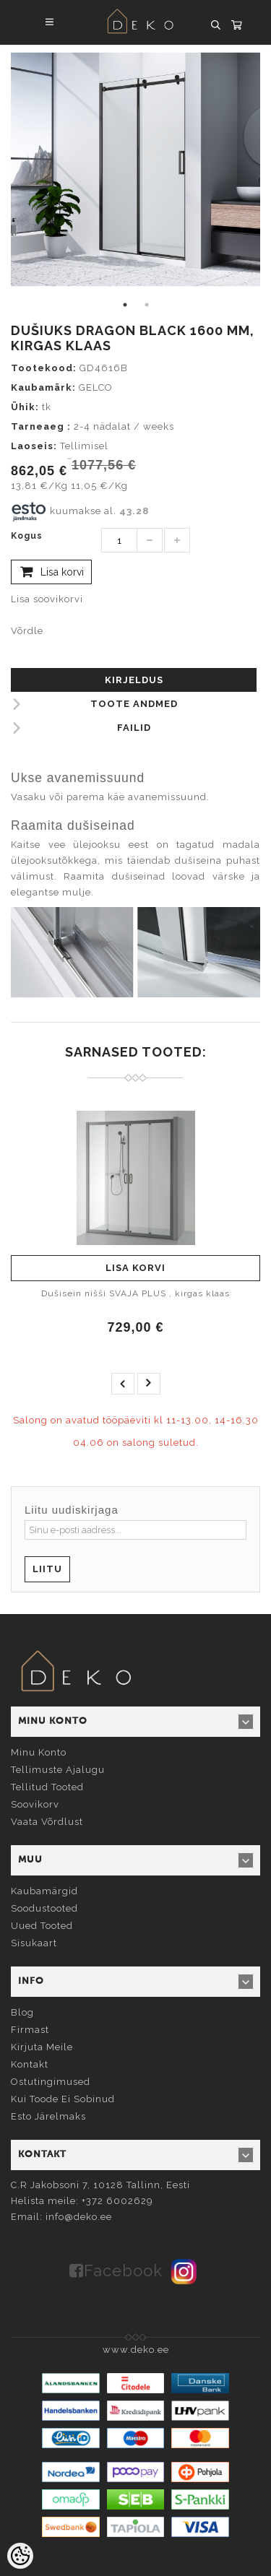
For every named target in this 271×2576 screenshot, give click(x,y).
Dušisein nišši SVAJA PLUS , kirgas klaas (135, 1293)
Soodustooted (44, 1908)
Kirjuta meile (42, 2047)
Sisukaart (34, 1943)
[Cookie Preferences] (20, 2556)
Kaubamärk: (43, 387)
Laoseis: (34, 446)
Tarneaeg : (41, 426)
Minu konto (38, 1752)
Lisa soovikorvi (47, 599)
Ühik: (25, 407)
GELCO (96, 387)
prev (122, 1384)
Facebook (123, 2270)
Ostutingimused (50, 2081)
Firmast (30, 2029)
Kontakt (29, 2064)
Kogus (27, 536)
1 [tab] (125, 305)
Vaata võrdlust (47, 1821)
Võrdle (27, 630)
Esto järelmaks (48, 2116)
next (148, 1384)
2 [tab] (146, 305)
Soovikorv (35, 1804)
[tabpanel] (135, 169)
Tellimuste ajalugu (58, 1769)
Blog (22, 2012)
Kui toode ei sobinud (63, 2099)
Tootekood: (44, 368)
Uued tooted (42, 1925)
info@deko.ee (79, 2216)
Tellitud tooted (47, 1787)
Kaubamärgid (44, 1891)
